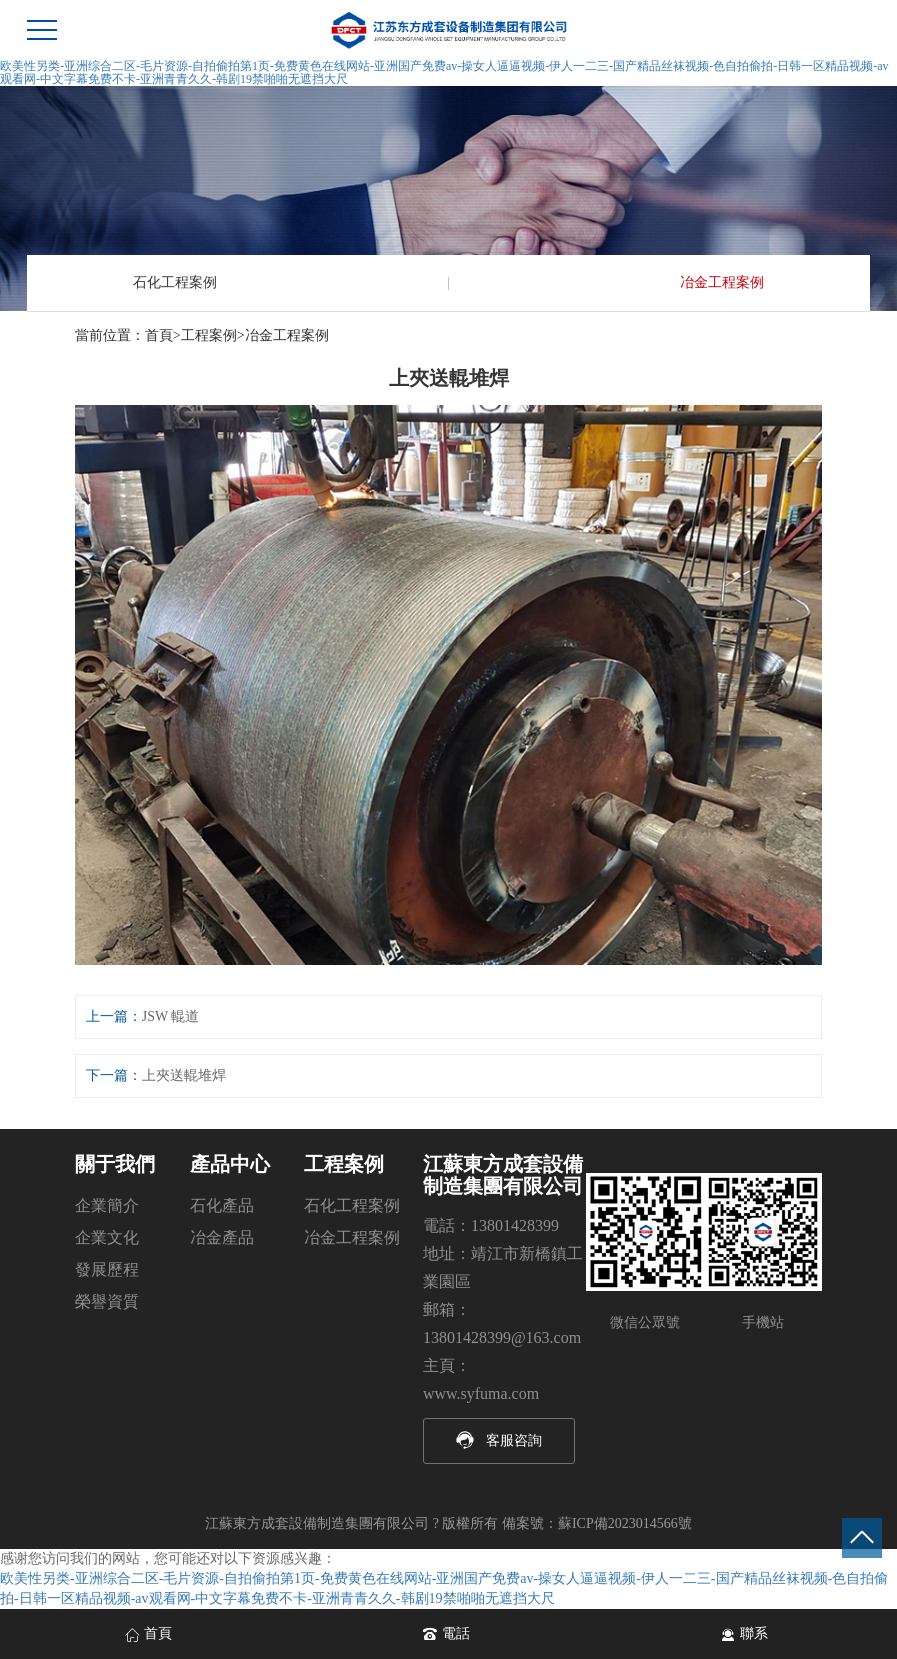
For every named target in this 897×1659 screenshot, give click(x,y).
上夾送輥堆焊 (184, 1075)
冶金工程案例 (722, 282)
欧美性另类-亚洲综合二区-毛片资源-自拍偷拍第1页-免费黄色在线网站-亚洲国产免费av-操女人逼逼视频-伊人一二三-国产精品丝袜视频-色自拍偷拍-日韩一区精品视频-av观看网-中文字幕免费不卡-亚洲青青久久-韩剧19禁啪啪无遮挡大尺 (444, 72)
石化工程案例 (175, 282)
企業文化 (107, 1237)
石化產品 (222, 1205)
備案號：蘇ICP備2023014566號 (597, 1523)
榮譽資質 (107, 1301)
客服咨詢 (514, 1440)
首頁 (159, 335)
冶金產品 (222, 1237)
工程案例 (209, 335)
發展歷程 (107, 1269)
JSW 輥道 (171, 1016)
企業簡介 (107, 1205)
